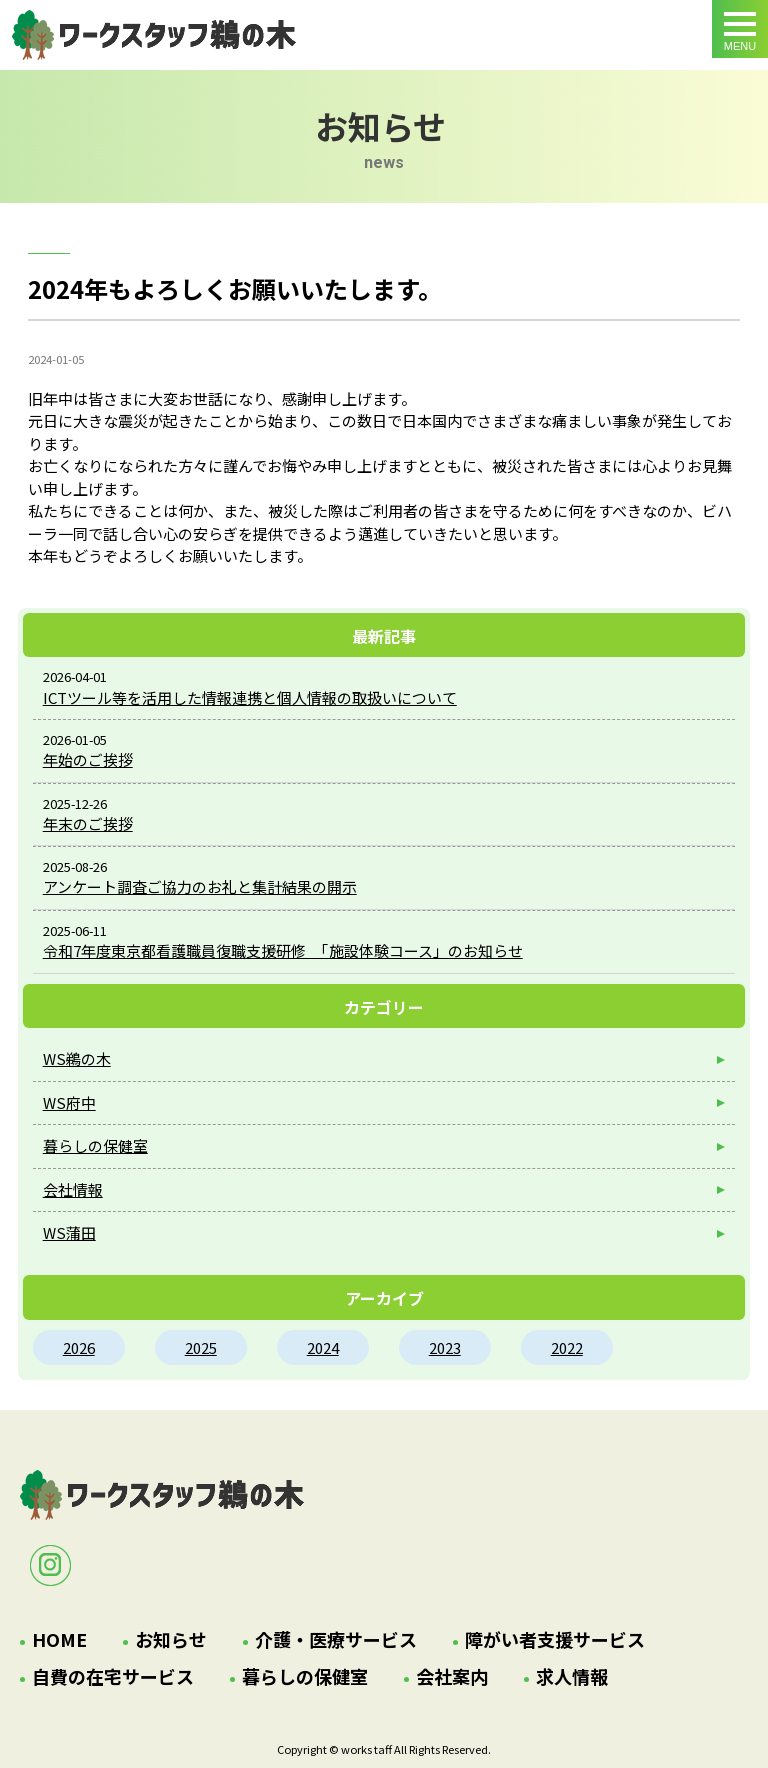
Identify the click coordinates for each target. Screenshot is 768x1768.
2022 (567, 1347)
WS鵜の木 (77, 1058)
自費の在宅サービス (113, 1676)
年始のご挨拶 (88, 759)
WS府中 (69, 1102)
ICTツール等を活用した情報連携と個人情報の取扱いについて (250, 697)
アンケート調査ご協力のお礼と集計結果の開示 (200, 886)
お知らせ (171, 1639)
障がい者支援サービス (555, 1639)
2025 (201, 1347)
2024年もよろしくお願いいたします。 (154, 35)
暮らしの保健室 (95, 1145)
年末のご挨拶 (88, 823)
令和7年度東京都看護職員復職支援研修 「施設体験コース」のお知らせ (283, 950)
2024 (323, 1347)
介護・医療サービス (336, 1639)
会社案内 (452, 1676)
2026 (79, 1347)
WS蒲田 (69, 1232)
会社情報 (73, 1189)
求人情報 (572, 1676)
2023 (445, 1347)
